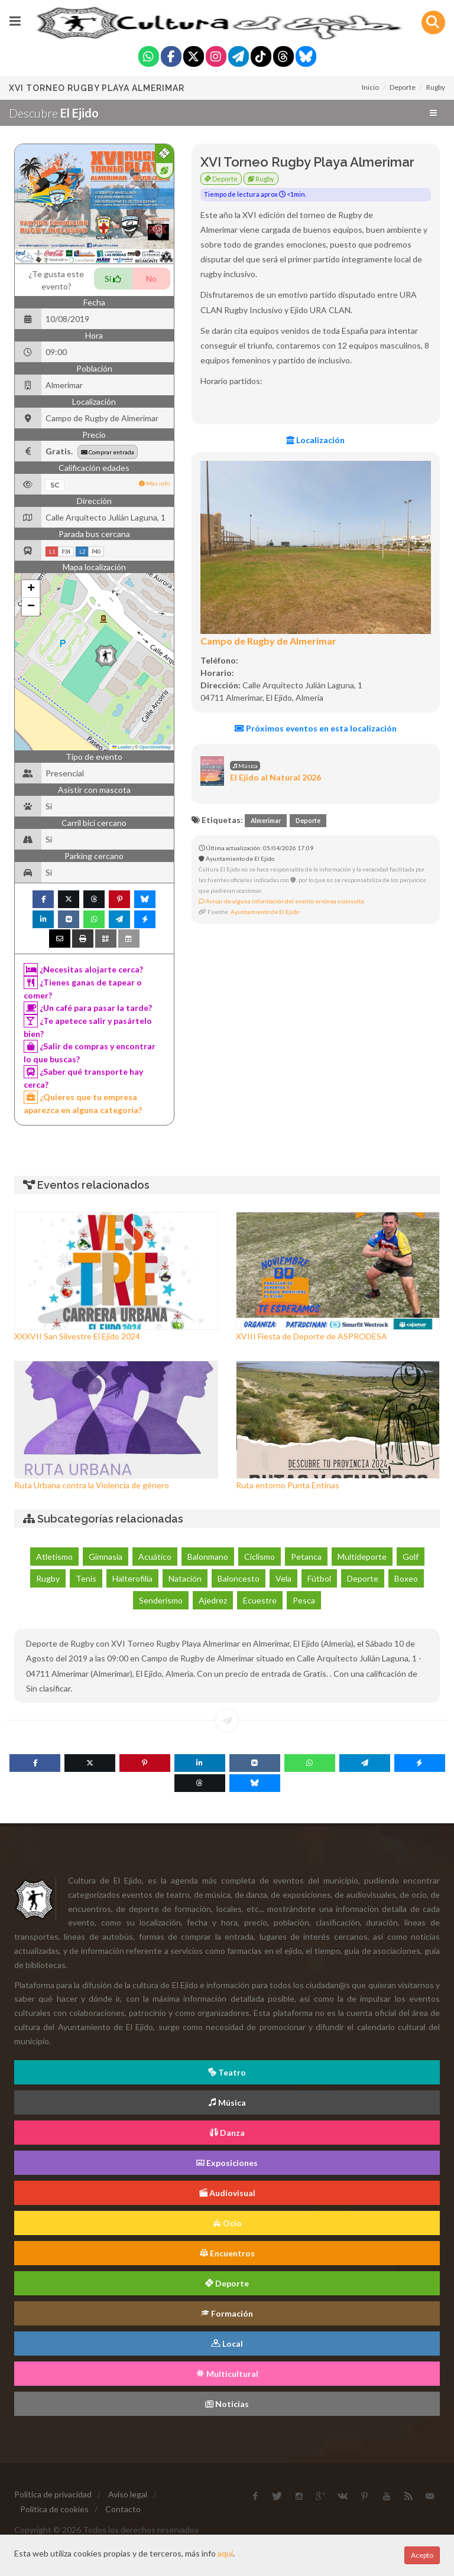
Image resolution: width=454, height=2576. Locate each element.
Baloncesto (239, 1578)
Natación (185, 1578)
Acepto (422, 2555)
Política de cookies (54, 2509)
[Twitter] (193, 58)
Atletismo (54, 1557)
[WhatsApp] (309, 1763)
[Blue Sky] (306, 58)
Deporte (403, 87)
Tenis (86, 1578)
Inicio (370, 87)
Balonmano (207, 1557)
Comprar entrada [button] (107, 452)
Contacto (123, 2509)
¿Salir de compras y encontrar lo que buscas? (89, 1052)
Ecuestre (260, 1600)
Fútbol (319, 1578)
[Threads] (283, 58)
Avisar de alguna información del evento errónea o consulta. (282, 901)
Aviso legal (127, 2494)
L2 (82, 551)
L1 (52, 551)
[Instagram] (216, 58)
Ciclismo (259, 1557)
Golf (411, 1557)
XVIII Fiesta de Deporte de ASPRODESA (311, 1336)
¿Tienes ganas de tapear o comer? (83, 988)
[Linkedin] (199, 1763)
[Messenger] (419, 1763)
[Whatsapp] (148, 58)
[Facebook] (171, 58)
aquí (225, 2553)
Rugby (435, 87)
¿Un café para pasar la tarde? (88, 1007)
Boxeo (406, 1578)
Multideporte (362, 1557)
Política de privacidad (53, 2494)
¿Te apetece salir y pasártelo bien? (88, 1026)
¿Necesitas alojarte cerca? (83, 969)
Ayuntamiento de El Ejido (265, 911)
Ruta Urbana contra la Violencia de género (91, 1485)
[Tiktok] (261, 58)
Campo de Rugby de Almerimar (268, 640)
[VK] (254, 1763)
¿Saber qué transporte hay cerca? (83, 1077)
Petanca (306, 1557)
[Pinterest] (144, 1763)
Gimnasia (105, 1557)
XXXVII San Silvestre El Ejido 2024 (77, 1336)
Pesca (304, 1600)
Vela (283, 1578)
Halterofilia (132, 1578)
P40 (96, 551)
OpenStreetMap (155, 747)
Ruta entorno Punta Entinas (287, 1485)
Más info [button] (154, 483)
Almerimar (266, 820)
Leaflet (121, 747)
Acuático (154, 1557)
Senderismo (161, 1600)
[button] (106, 656)
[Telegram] (238, 58)
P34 (65, 551)
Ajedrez (213, 1600)
